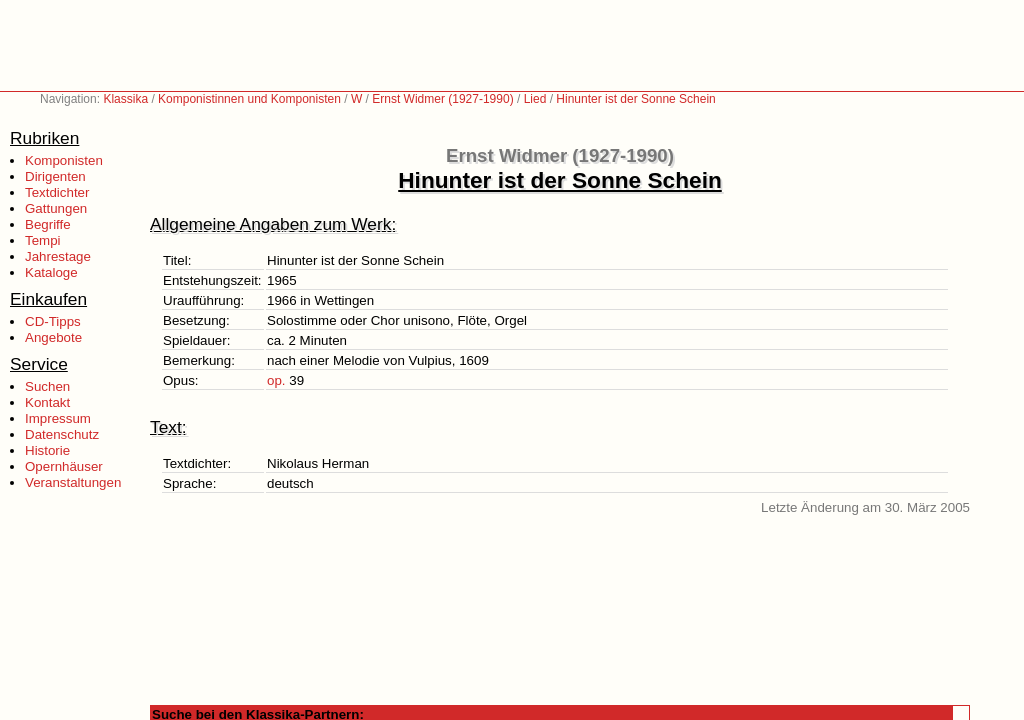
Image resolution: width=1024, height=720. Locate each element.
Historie (47, 450)
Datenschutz (62, 434)
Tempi (43, 240)
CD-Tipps (53, 321)
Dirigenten (55, 176)
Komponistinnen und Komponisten (249, 99)
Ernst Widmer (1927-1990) (442, 99)
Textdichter (57, 192)
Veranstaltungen (73, 482)
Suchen (47, 386)
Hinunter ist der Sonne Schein (635, 99)
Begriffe (48, 224)
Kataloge (51, 272)
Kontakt (47, 402)
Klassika (125, 99)
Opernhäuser (64, 466)
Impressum (58, 418)
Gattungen (56, 208)
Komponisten (64, 160)
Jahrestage (58, 256)
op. (276, 380)
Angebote (53, 337)
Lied (535, 99)
